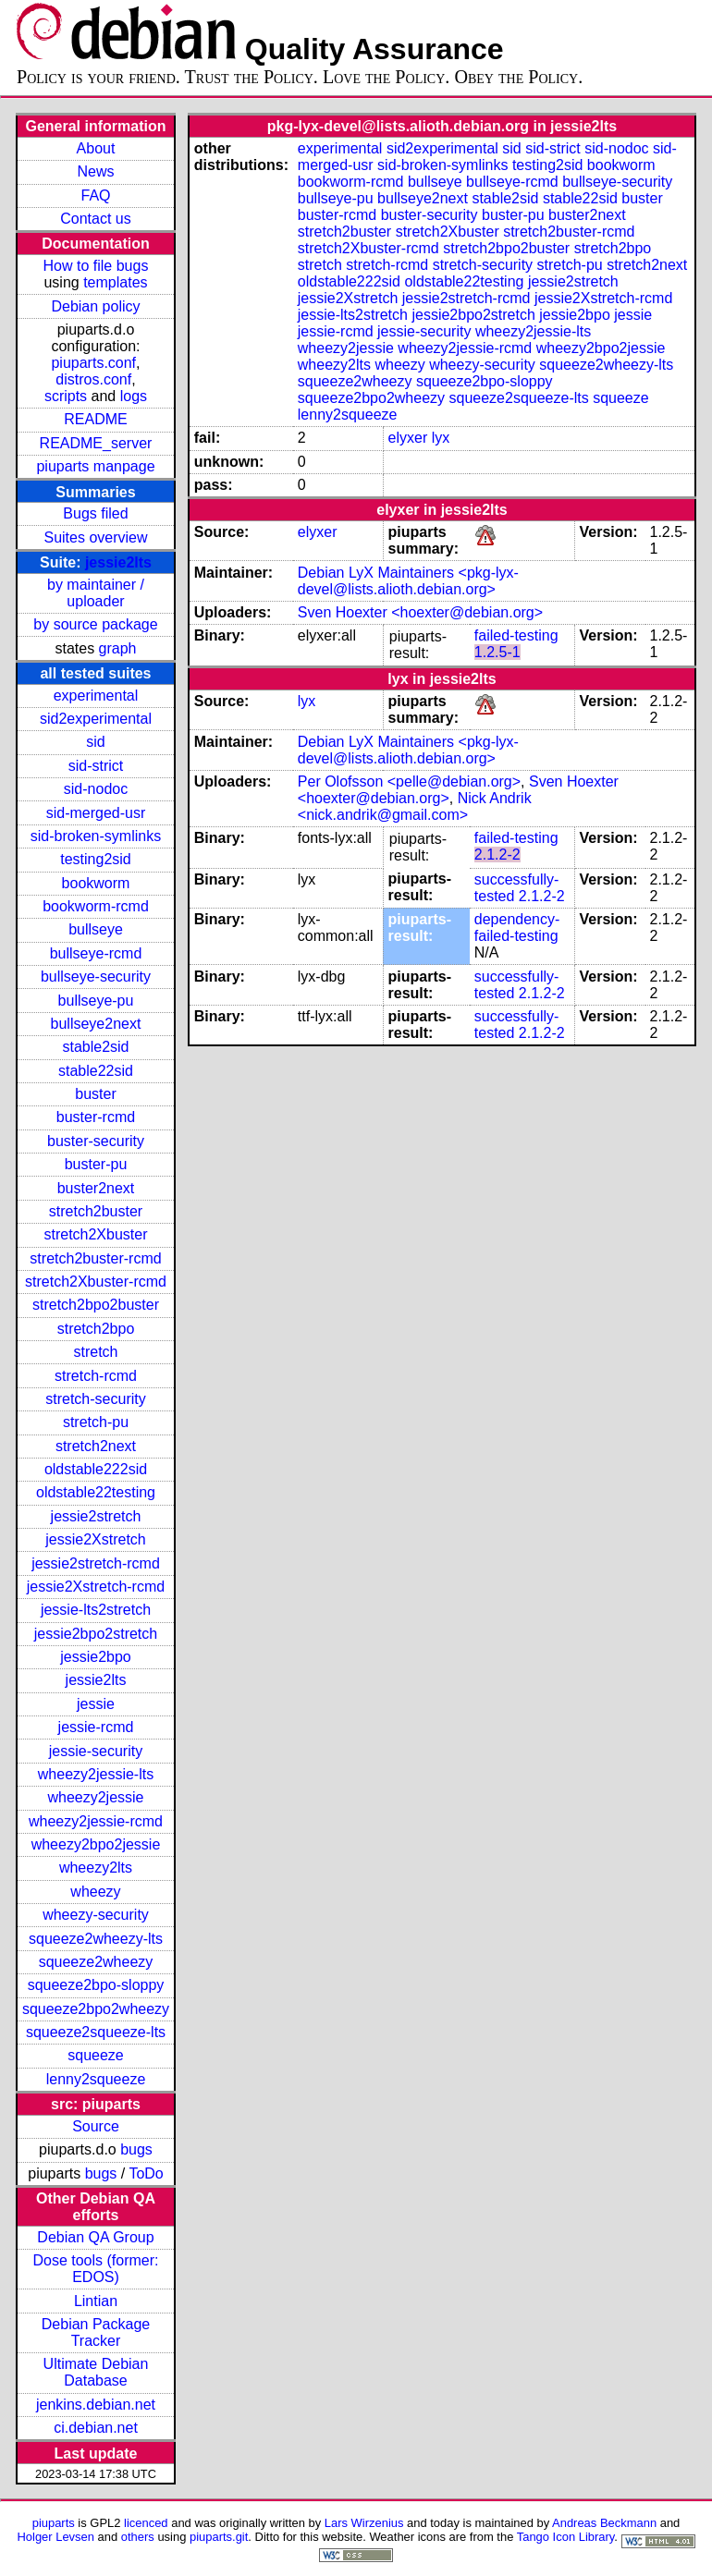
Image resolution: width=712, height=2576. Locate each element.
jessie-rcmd (96, 1727)
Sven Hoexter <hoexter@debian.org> (420, 612)
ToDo (146, 2173)
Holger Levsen (55, 2537)
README (95, 419)
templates (115, 282)
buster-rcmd (95, 1117)
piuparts (53, 2523)
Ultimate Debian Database (96, 2372)
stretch (95, 1352)
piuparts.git (219, 2537)
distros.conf (93, 379)
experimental (96, 695)
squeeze (96, 2055)
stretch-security (95, 1399)
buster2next (96, 1188)
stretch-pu (96, 1422)
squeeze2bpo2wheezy (95, 2009)
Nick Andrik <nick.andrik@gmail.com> (415, 806)
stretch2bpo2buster (95, 1304)
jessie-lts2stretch (96, 1610)
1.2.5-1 (497, 652)
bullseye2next (96, 1024)
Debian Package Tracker (96, 2332)
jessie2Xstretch (95, 1539)
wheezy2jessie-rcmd (96, 1821)
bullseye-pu (96, 1000)
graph (118, 648)
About (96, 148)
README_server (96, 443)
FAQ (95, 195)
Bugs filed (95, 513)
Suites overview (95, 537)
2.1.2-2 (497, 854)
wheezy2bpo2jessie (96, 1844)
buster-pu (96, 1164)
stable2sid (95, 1047)
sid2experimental (96, 718)
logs (133, 396)
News (95, 171)
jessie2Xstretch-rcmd (96, 1586)
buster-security (95, 1141)
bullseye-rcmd (96, 953)
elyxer (408, 438)
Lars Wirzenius (364, 2523)
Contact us (95, 218)
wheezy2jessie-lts (95, 1774)
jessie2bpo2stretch (95, 1634)
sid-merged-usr (96, 813)
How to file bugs (96, 266)
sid (95, 742)
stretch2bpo (96, 1329)
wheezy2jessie (95, 1797)
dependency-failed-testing (517, 927)
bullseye (95, 929)
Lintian (95, 2301)
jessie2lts (118, 562)
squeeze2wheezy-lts (96, 1939)
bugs (136, 2149)
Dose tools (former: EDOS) (95, 2268)
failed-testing (516, 635)
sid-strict (96, 766)
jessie (96, 1704)
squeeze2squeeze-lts (96, 2032)
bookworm (96, 883)
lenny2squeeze (96, 2079)
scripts (65, 396)
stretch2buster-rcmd (95, 1258)
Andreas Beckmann (604, 2523)
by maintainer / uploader (95, 593)
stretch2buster (95, 1211)
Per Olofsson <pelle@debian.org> (409, 781)
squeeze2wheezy (96, 1962)
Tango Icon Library (566, 2537)
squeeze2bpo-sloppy (96, 1985)
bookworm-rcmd (96, 906)
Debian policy (95, 306)
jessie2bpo (95, 1657)
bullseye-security (96, 976)
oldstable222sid (95, 1469)
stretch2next (95, 1446)
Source (95, 2126)
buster (95, 1094)
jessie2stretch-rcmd (95, 1563)
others (137, 2537)
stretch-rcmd (96, 1376)
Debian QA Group (95, 2237)
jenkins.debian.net (95, 2404)
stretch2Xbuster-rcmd (95, 1281)
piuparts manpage (95, 466)
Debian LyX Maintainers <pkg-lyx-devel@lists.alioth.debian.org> (408, 581)
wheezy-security (96, 1915)
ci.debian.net (96, 2428)
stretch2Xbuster (95, 1234)
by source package (95, 624)
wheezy (95, 1891)
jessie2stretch (96, 1516)
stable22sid (95, 1071)
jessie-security (95, 1751)
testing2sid (95, 859)
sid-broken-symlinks (96, 836)
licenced (146, 2523)
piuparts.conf (93, 363)
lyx (441, 438)
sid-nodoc (96, 789)
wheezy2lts (95, 1867)
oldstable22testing (95, 1492)
